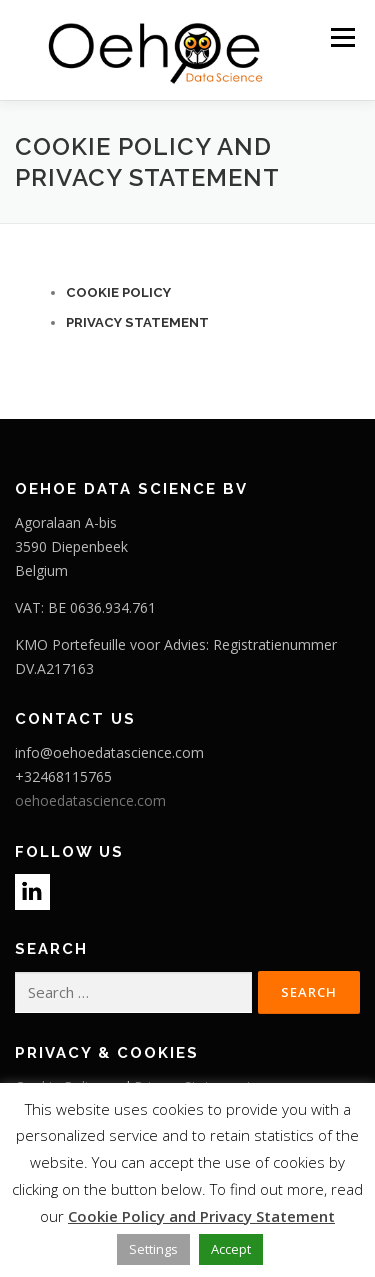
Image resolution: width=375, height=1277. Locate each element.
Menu (341, 37)
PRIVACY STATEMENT (137, 322)
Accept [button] (231, 1249)
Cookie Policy (118, 292)
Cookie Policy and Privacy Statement (201, 1216)
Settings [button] (153, 1249)
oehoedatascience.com (90, 800)
